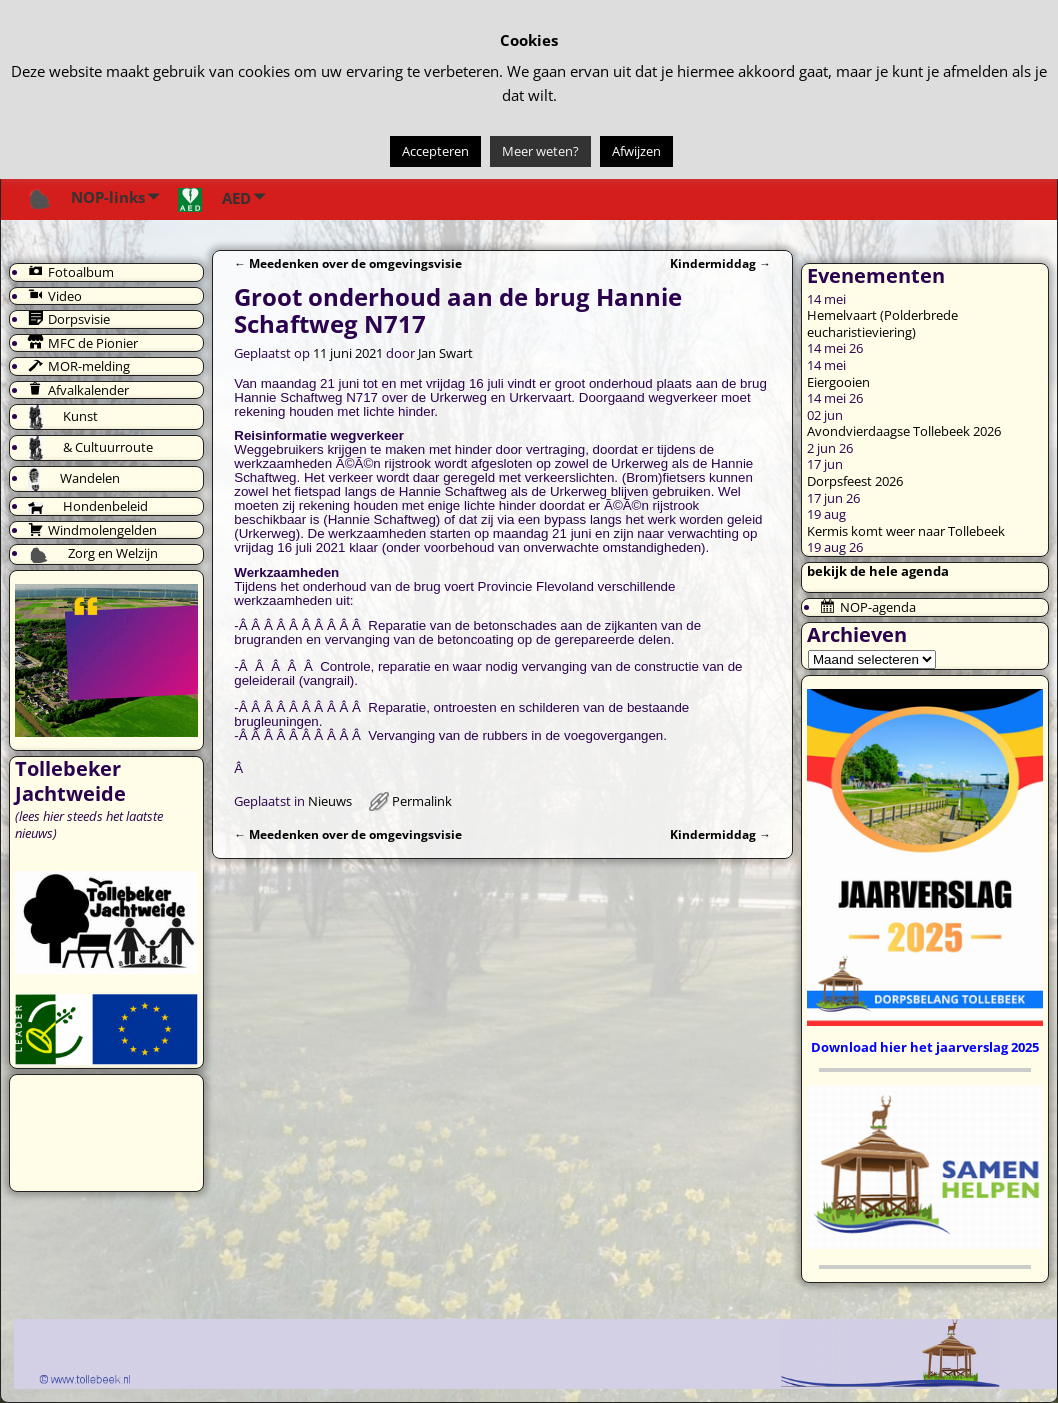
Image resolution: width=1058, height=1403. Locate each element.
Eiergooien (838, 382)
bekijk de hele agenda (878, 571)
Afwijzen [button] (636, 151)
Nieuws (330, 801)
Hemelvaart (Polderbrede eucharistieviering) (882, 323)
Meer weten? (540, 151)
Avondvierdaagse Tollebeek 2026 (904, 431)
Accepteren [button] (435, 151)
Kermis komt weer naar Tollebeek (906, 531)
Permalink (422, 801)
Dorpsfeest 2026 (855, 481)
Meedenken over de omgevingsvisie (348, 263)
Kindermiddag (720, 263)
